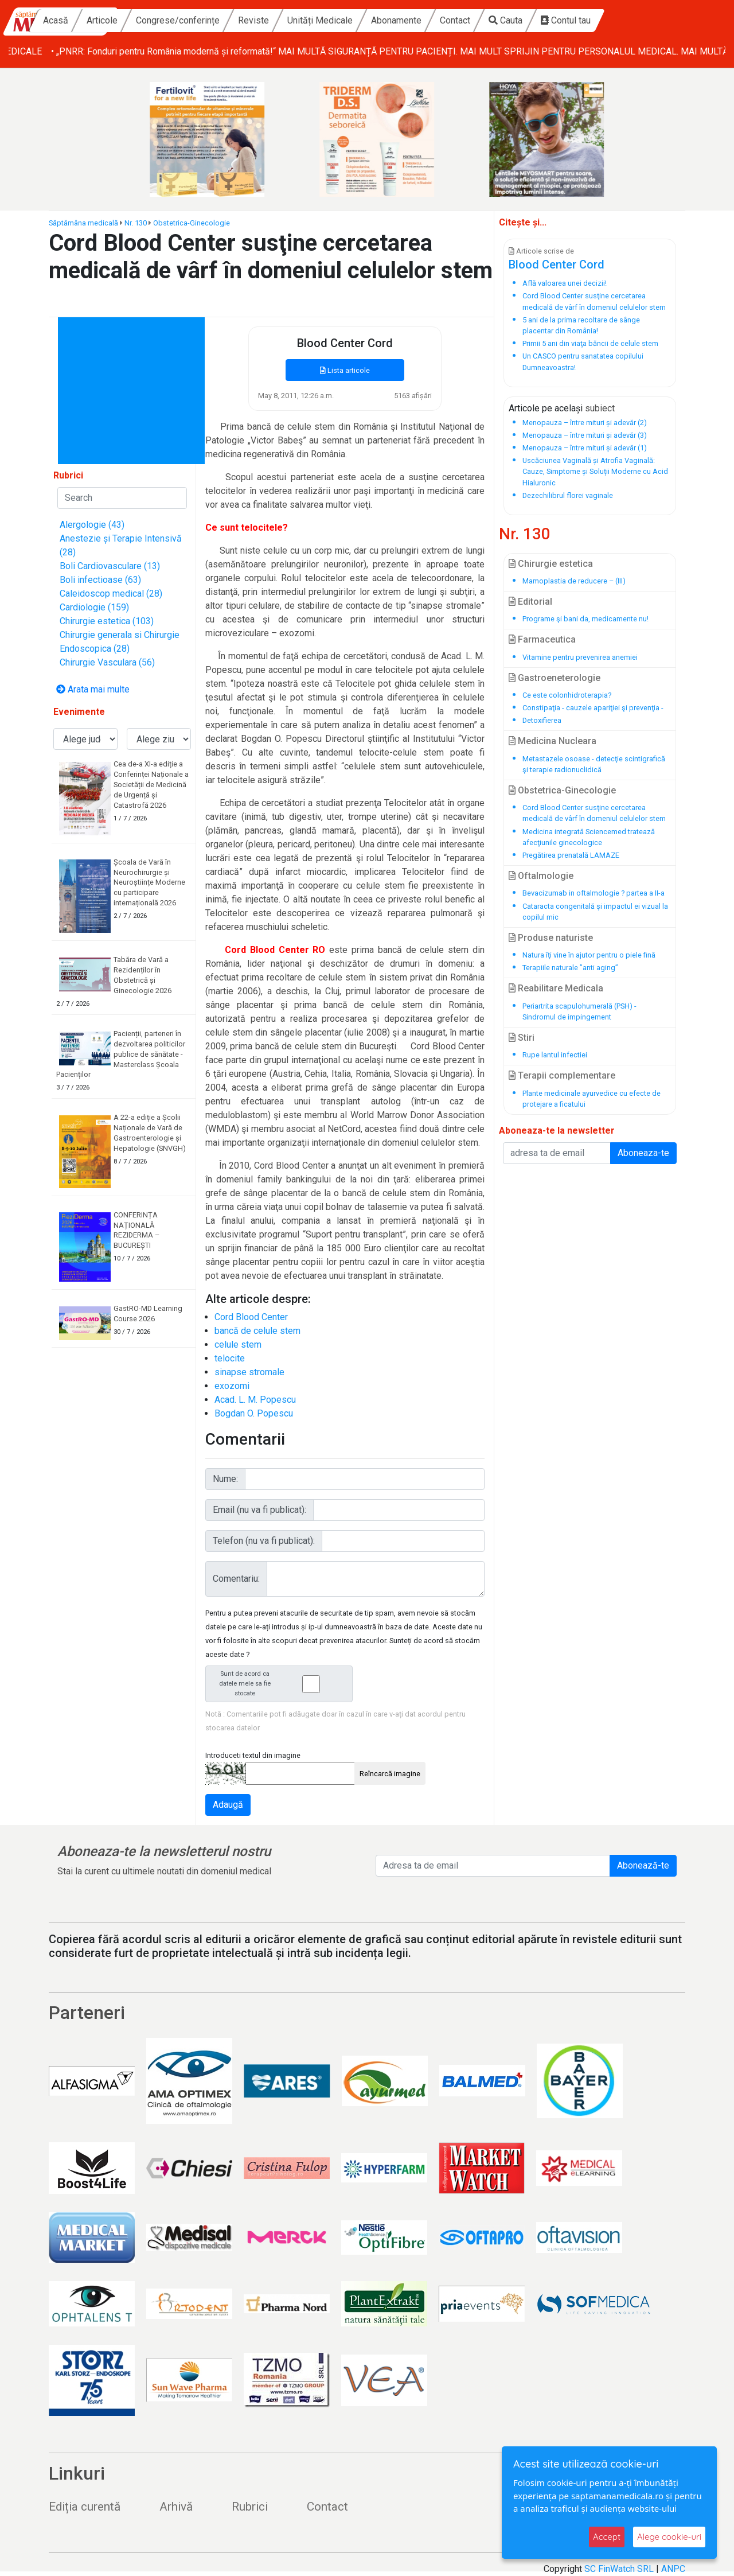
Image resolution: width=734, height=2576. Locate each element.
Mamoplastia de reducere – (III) (574, 581)
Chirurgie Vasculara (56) (107, 662)
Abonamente (481, 20)
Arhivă (176, 2506)
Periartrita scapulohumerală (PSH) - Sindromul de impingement (579, 1011)
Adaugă (228, 1804)
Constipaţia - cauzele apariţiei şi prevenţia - (592, 707)
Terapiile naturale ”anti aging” (570, 967)
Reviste (338, 20)
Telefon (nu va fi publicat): (264, 1540)
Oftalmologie (541, 875)
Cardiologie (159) (94, 607)
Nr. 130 (135, 223)
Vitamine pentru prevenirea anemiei (580, 657)
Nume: (225, 1478)
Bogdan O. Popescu (253, 1413)
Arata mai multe (93, 689)
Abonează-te (643, 1865)
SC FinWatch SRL (619, 2568)
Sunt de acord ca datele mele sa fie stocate (282, 1683)
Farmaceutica (542, 639)
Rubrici (250, 2506)
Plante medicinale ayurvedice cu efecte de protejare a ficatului (591, 1098)
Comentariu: (236, 1578)
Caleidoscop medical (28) (111, 593)
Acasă (140, 20)
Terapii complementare (562, 1075)
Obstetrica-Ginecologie (191, 223)
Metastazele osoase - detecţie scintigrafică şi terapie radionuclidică (593, 764)
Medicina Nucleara (552, 741)
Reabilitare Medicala (556, 988)
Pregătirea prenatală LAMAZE (570, 855)
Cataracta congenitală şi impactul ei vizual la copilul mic (595, 911)
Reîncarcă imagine (390, 1773)
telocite (229, 1358)
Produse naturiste (551, 937)
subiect (600, 408)
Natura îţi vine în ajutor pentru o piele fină (588, 955)
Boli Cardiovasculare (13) (110, 566)
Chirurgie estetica (551, 563)
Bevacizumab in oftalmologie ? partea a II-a (593, 893)
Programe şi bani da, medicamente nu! (585, 618)
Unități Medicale (405, 20)
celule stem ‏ (239, 1344)
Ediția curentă (84, 2506)
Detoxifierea (541, 720)
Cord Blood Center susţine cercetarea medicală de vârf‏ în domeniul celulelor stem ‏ (594, 813)
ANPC (673, 2568)
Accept (606, 2536)
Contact (540, 20)
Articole (186, 20)
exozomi (231, 1385)
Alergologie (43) (92, 524)
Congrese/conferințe (262, 20)
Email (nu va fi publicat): (259, 1509)
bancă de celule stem (257, 1330)
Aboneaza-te (643, 1152)
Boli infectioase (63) (100, 579)
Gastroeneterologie (554, 677)
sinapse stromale (249, 1372)
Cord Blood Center (251, 1317)
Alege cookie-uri (669, 2536)
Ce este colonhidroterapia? (566, 695)
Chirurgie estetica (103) (107, 621)
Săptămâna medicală (83, 223)
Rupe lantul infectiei (554, 1054)
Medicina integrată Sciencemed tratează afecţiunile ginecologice (588, 837)
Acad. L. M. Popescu (255, 1399)
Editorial (530, 601)
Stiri (521, 1037)
